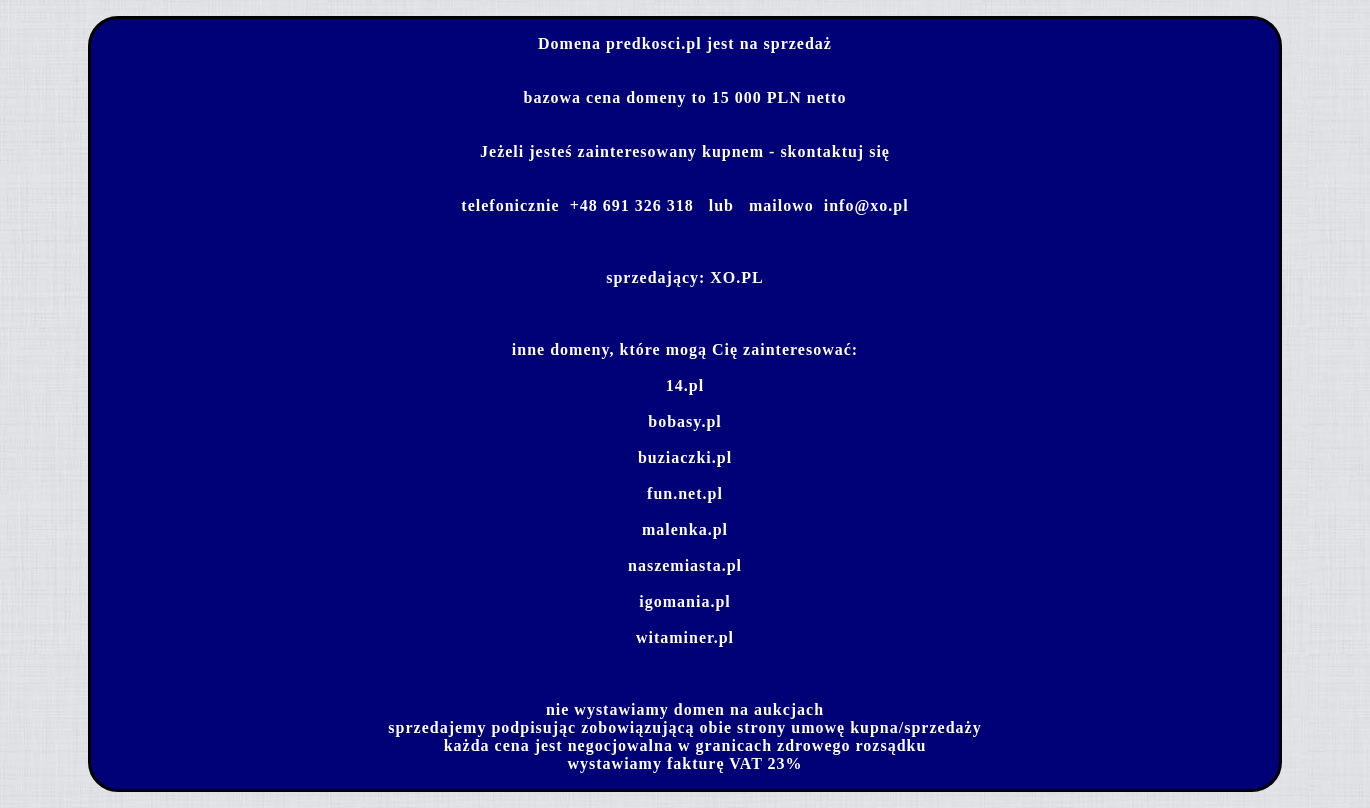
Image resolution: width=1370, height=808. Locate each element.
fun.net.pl (685, 493)
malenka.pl (685, 529)
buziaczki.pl (685, 457)
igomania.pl (684, 601)
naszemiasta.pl (685, 565)
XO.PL (736, 277)
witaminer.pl (685, 637)
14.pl (685, 385)
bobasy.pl (684, 421)
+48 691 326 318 (632, 205)
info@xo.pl (866, 205)
